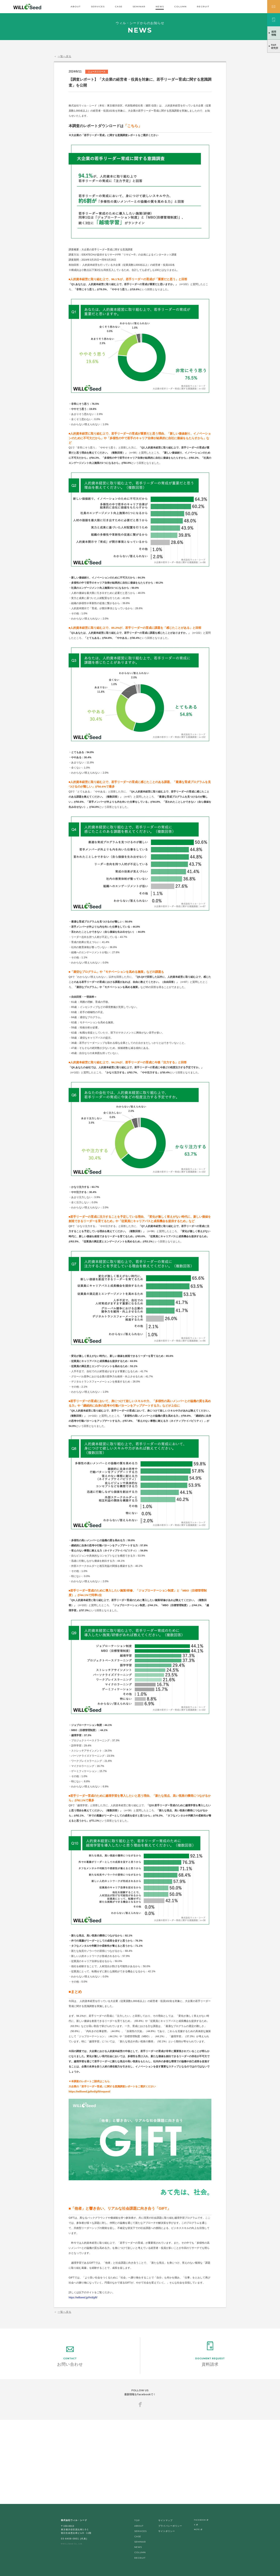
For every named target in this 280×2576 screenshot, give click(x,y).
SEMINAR (139, 6)
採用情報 (273, 33)
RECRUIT (203, 6)
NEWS (160, 6)
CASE (118, 6)
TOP (137, 2520)
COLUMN (180, 6)
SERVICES (98, 6)
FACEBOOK (200, 2520)
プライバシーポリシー (170, 2525)
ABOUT (76, 6)
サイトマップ (165, 2520)
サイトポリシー (166, 2531)
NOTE (197, 2529)
